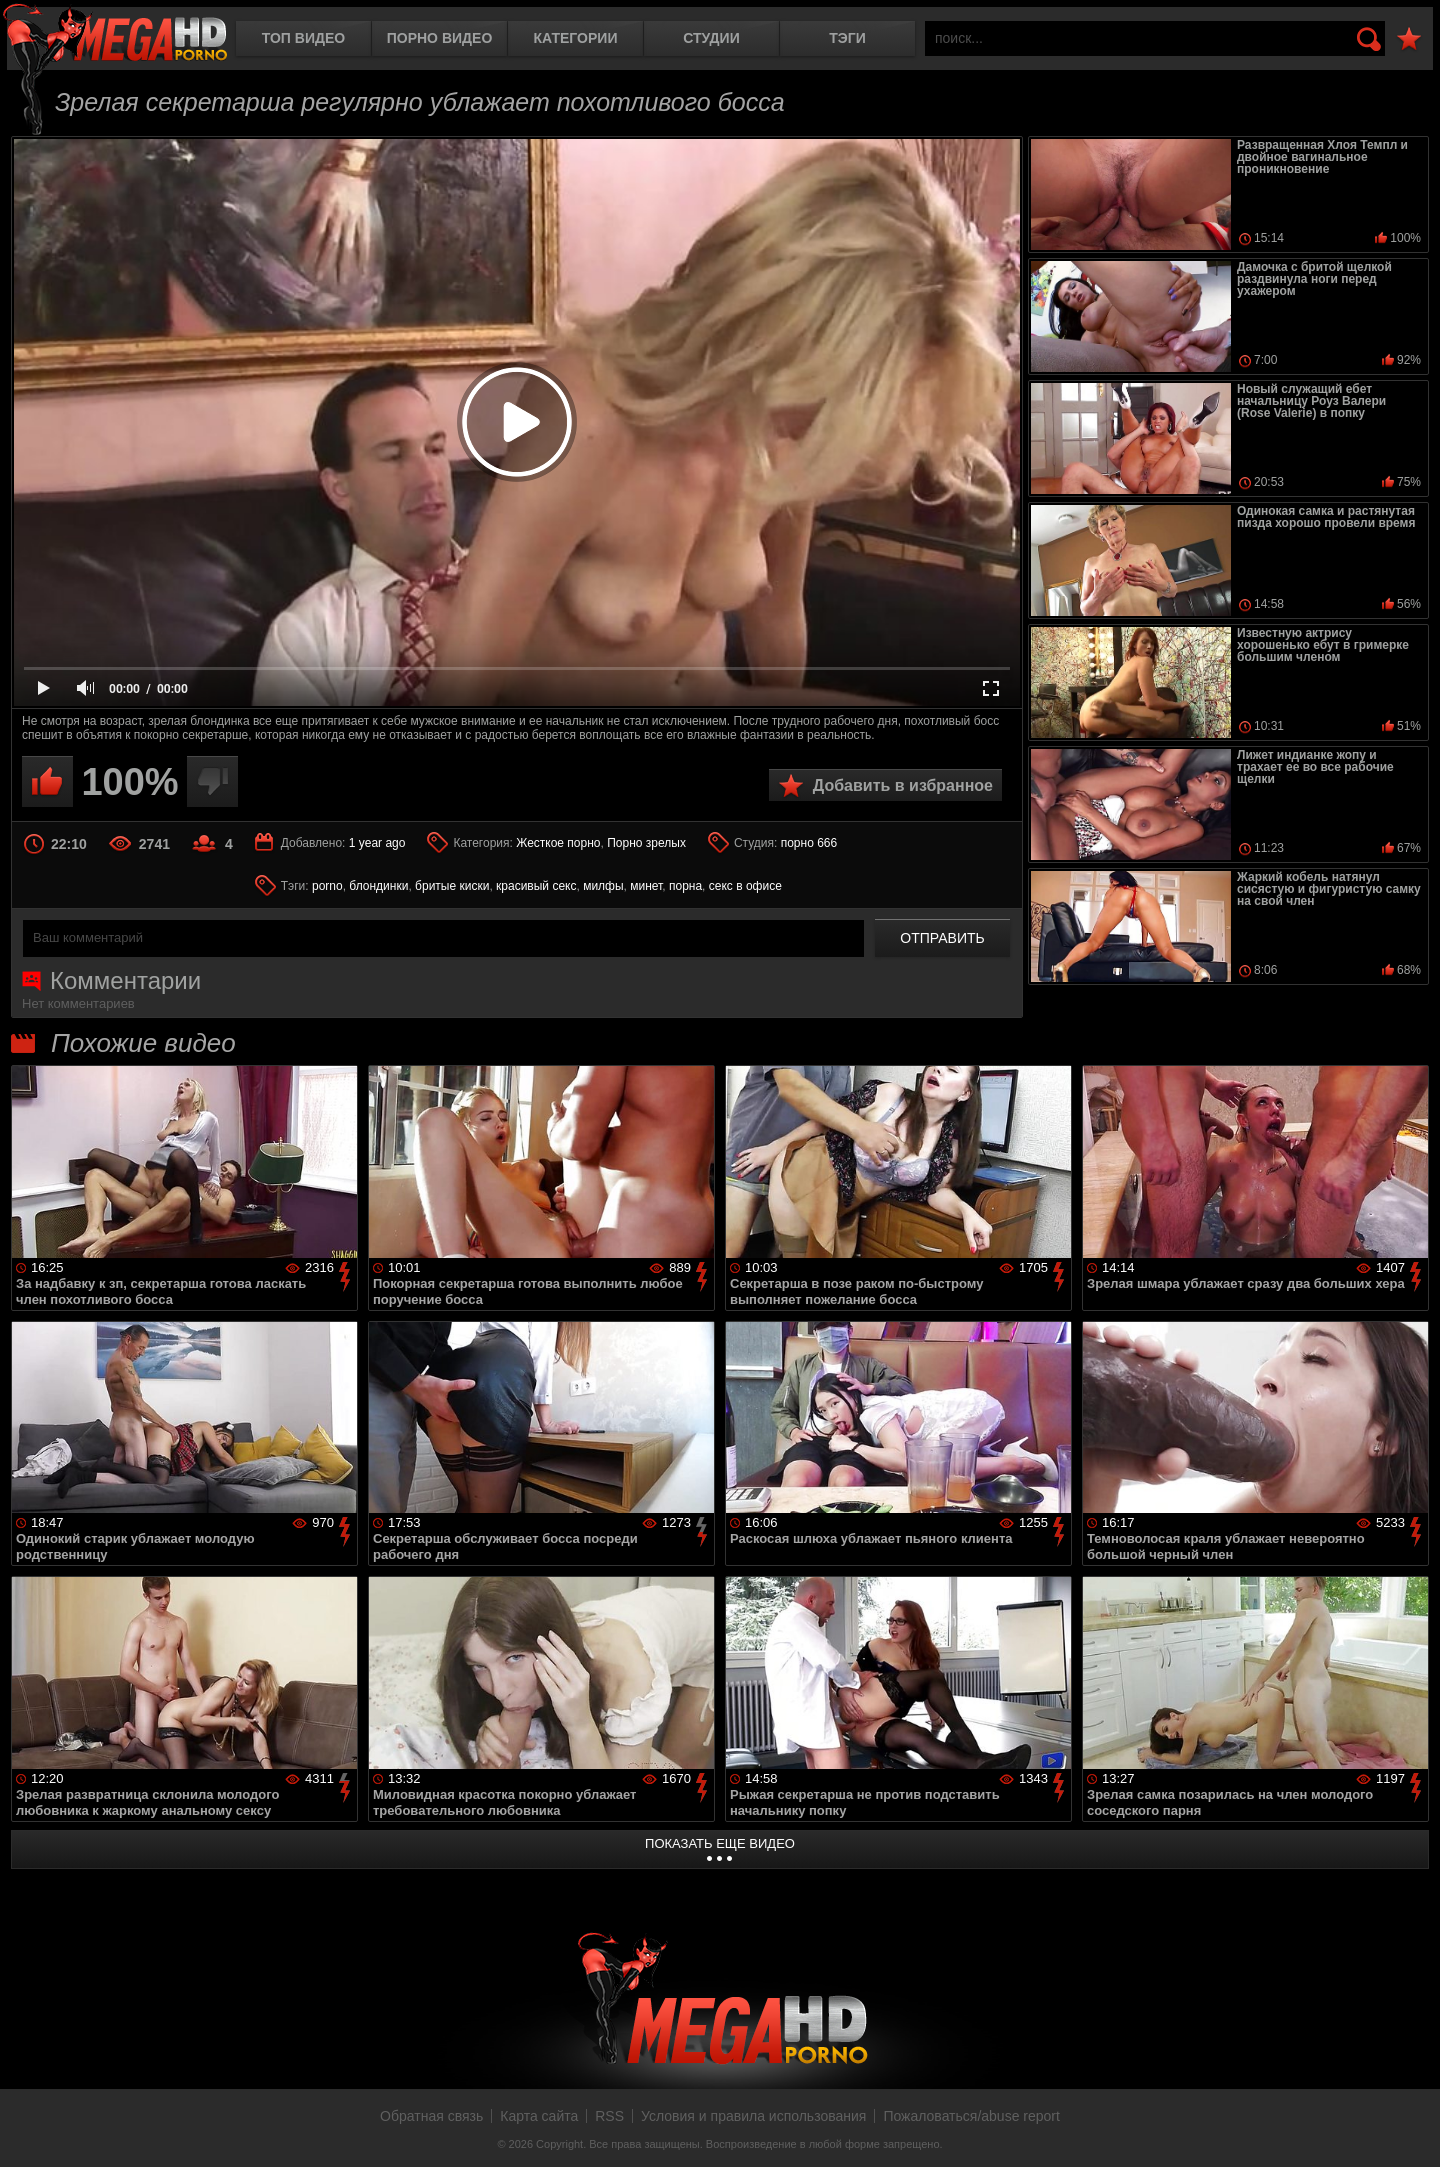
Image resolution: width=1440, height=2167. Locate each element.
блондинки (378, 886)
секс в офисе (745, 886)
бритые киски (452, 886)
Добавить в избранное (903, 785)
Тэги (847, 38)
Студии (711, 38)
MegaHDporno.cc (115, 34)
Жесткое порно (558, 843)
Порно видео (440, 38)
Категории (576, 38)
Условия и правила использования (753, 2116)
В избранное (1409, 39)
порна (685, 886)
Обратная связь (431, 2116)
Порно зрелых (646, 843)
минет (646, 886)
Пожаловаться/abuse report (971, 2116)
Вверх (1410, 2130)
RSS (609, 2116)
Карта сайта (539, 2116)
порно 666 (809, 843)
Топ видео (303, 38)
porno (327, 886)
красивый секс (536, 886)
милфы (603, 886)
